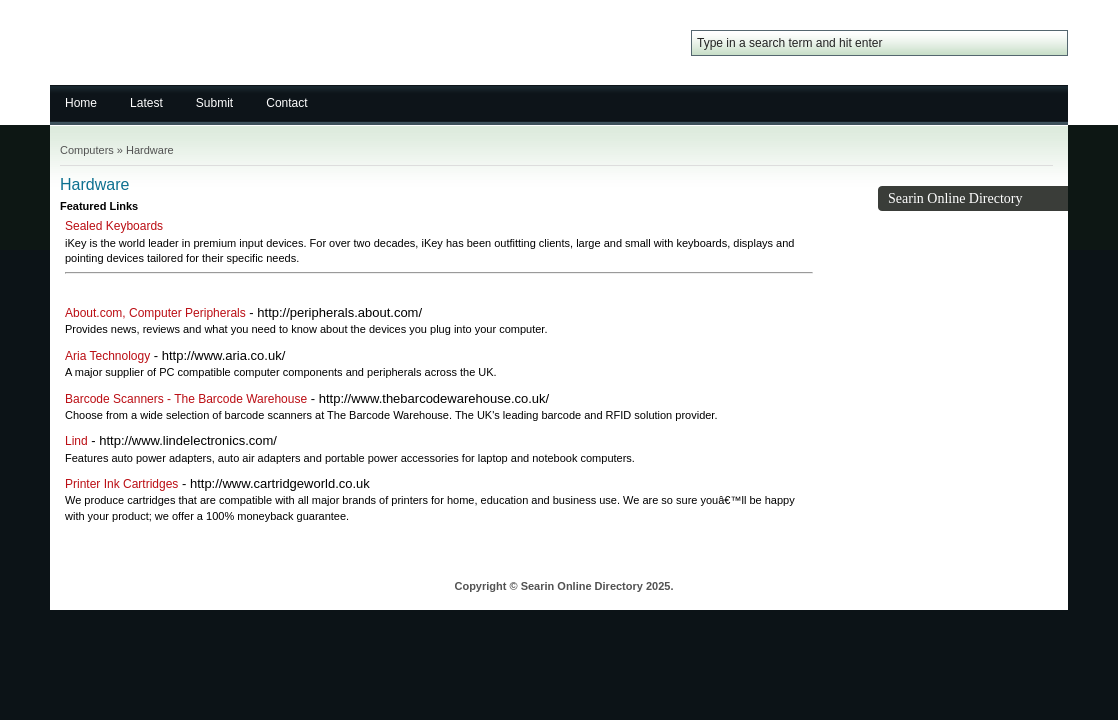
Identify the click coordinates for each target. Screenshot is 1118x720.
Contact (286, 103)
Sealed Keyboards (114, 226)
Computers (87, 150)
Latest (146, 103)
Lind (76, 441)
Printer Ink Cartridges (121, 484)
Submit (214, 103)
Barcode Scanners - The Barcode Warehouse (186, 399)
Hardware (150, 150)
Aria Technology (107, 356)
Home (81, 103)
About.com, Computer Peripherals (155, 313)
